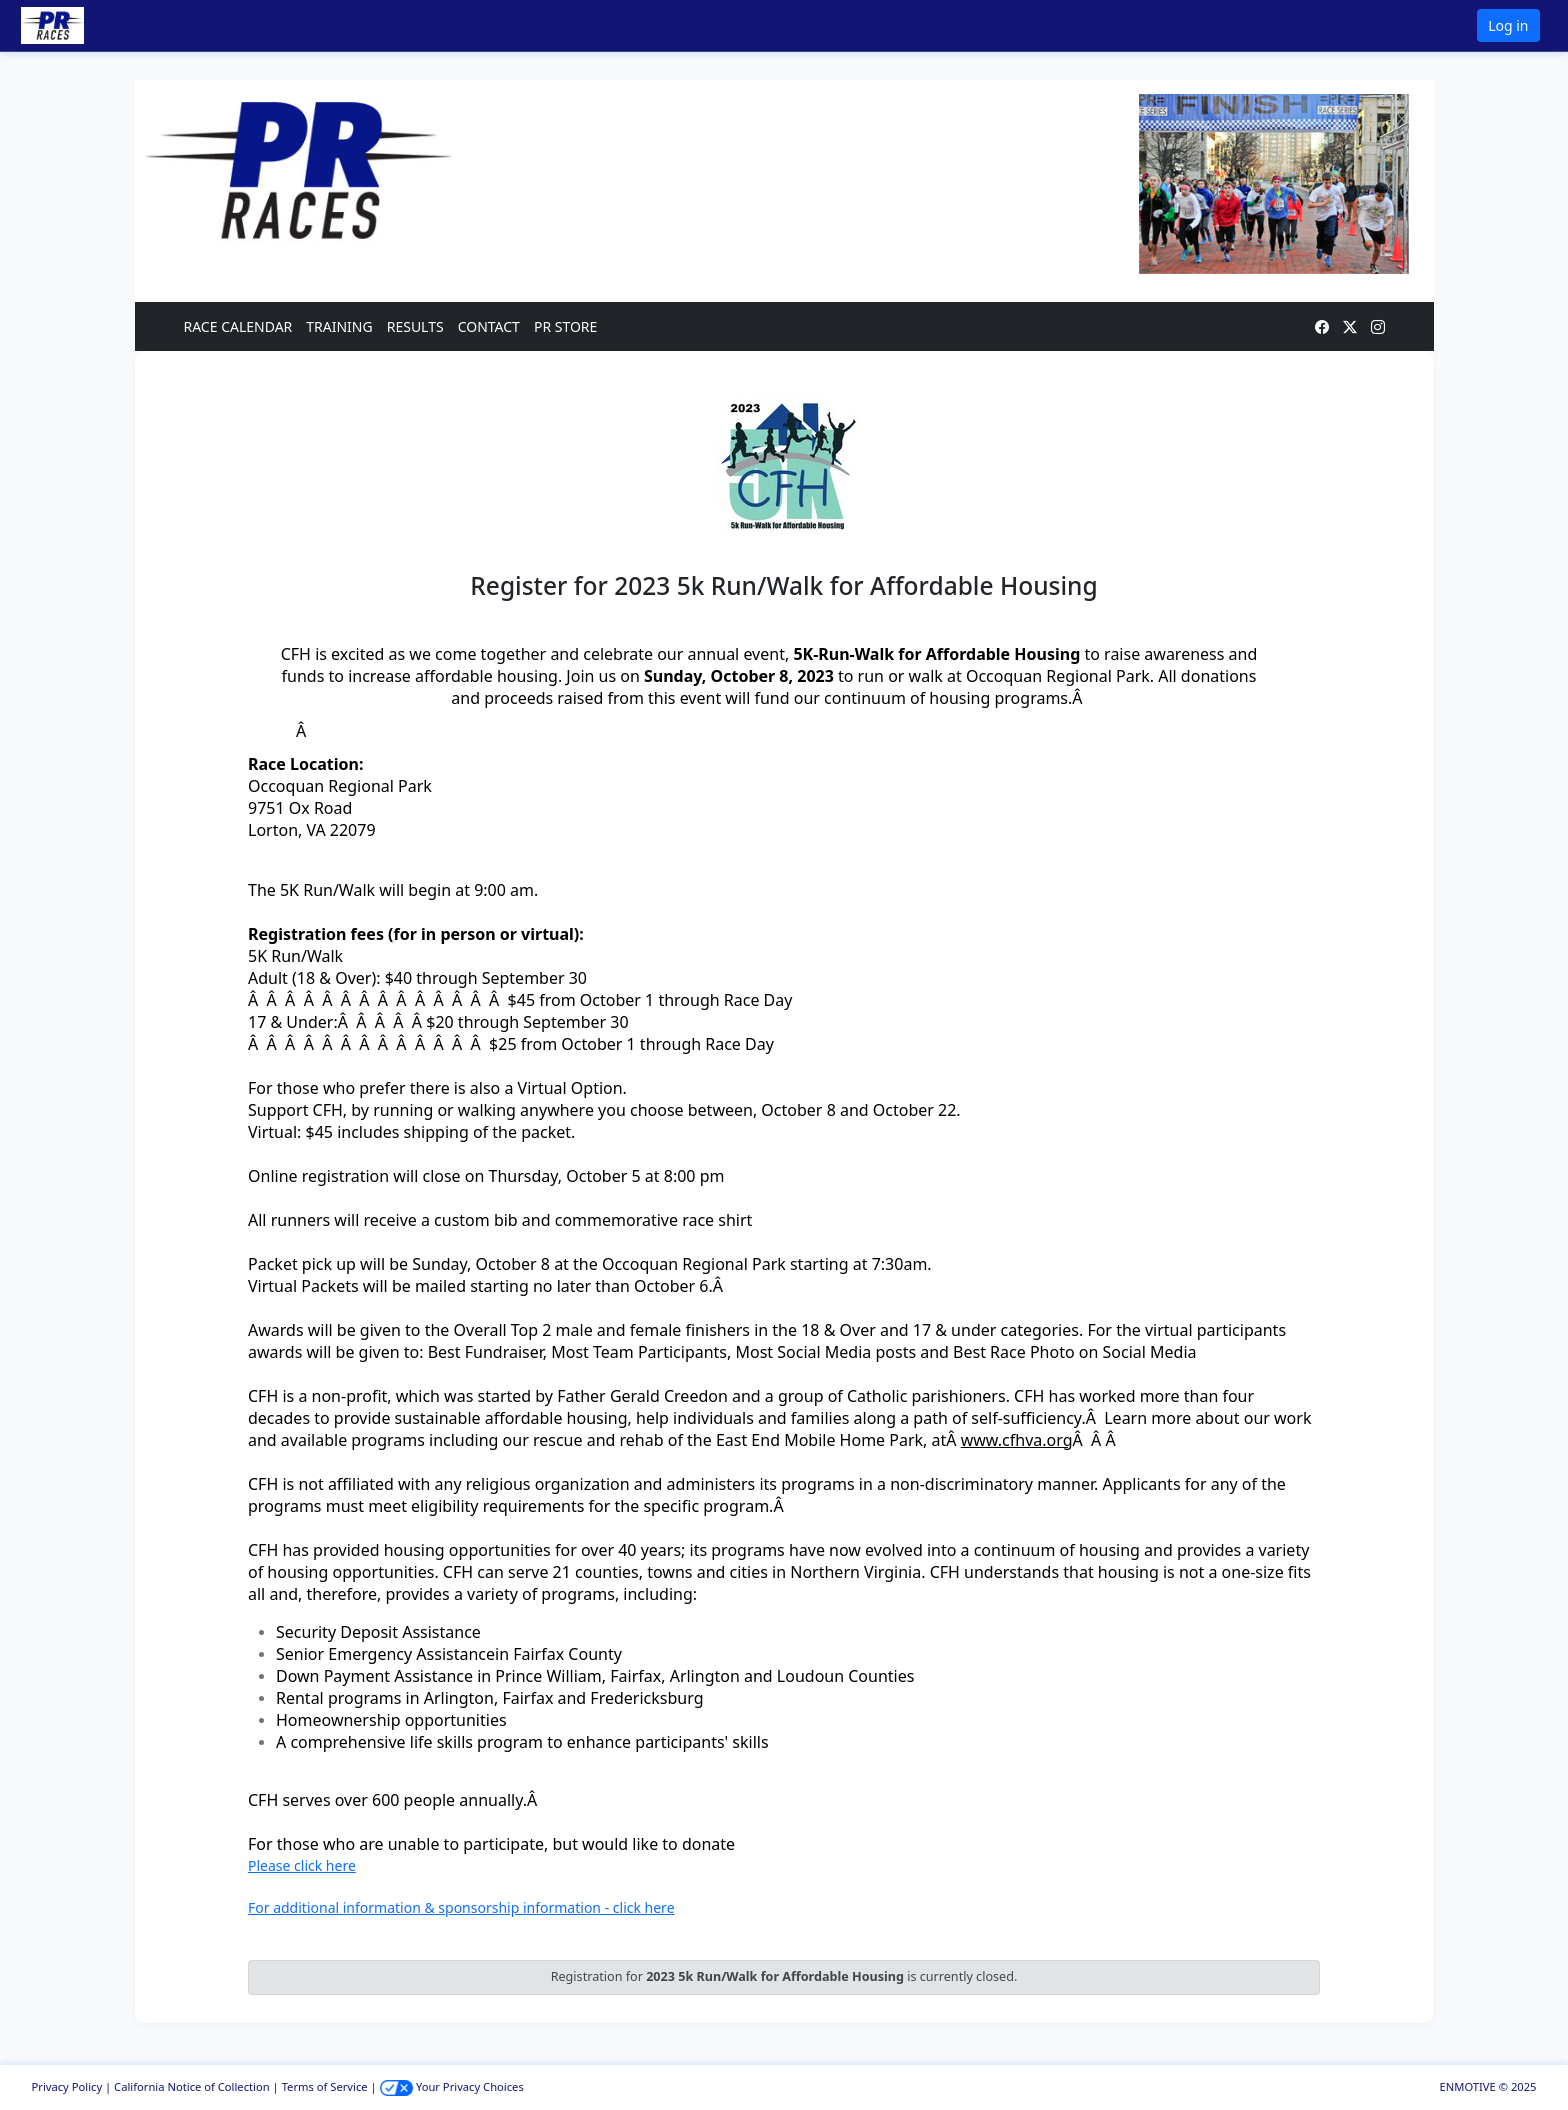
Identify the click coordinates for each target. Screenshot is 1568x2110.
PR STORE (565, 326)
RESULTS (415, 326)
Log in (1508, 25)
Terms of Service (325, 2086)
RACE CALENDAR (238, 326)
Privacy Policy (67, 2086)
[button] (81, 25)
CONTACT (489, 326)
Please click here (302, 1865)
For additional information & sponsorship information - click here (461, 1907)
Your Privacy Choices (452, 2086)
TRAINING (339, 326)
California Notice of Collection (192, 2086)
